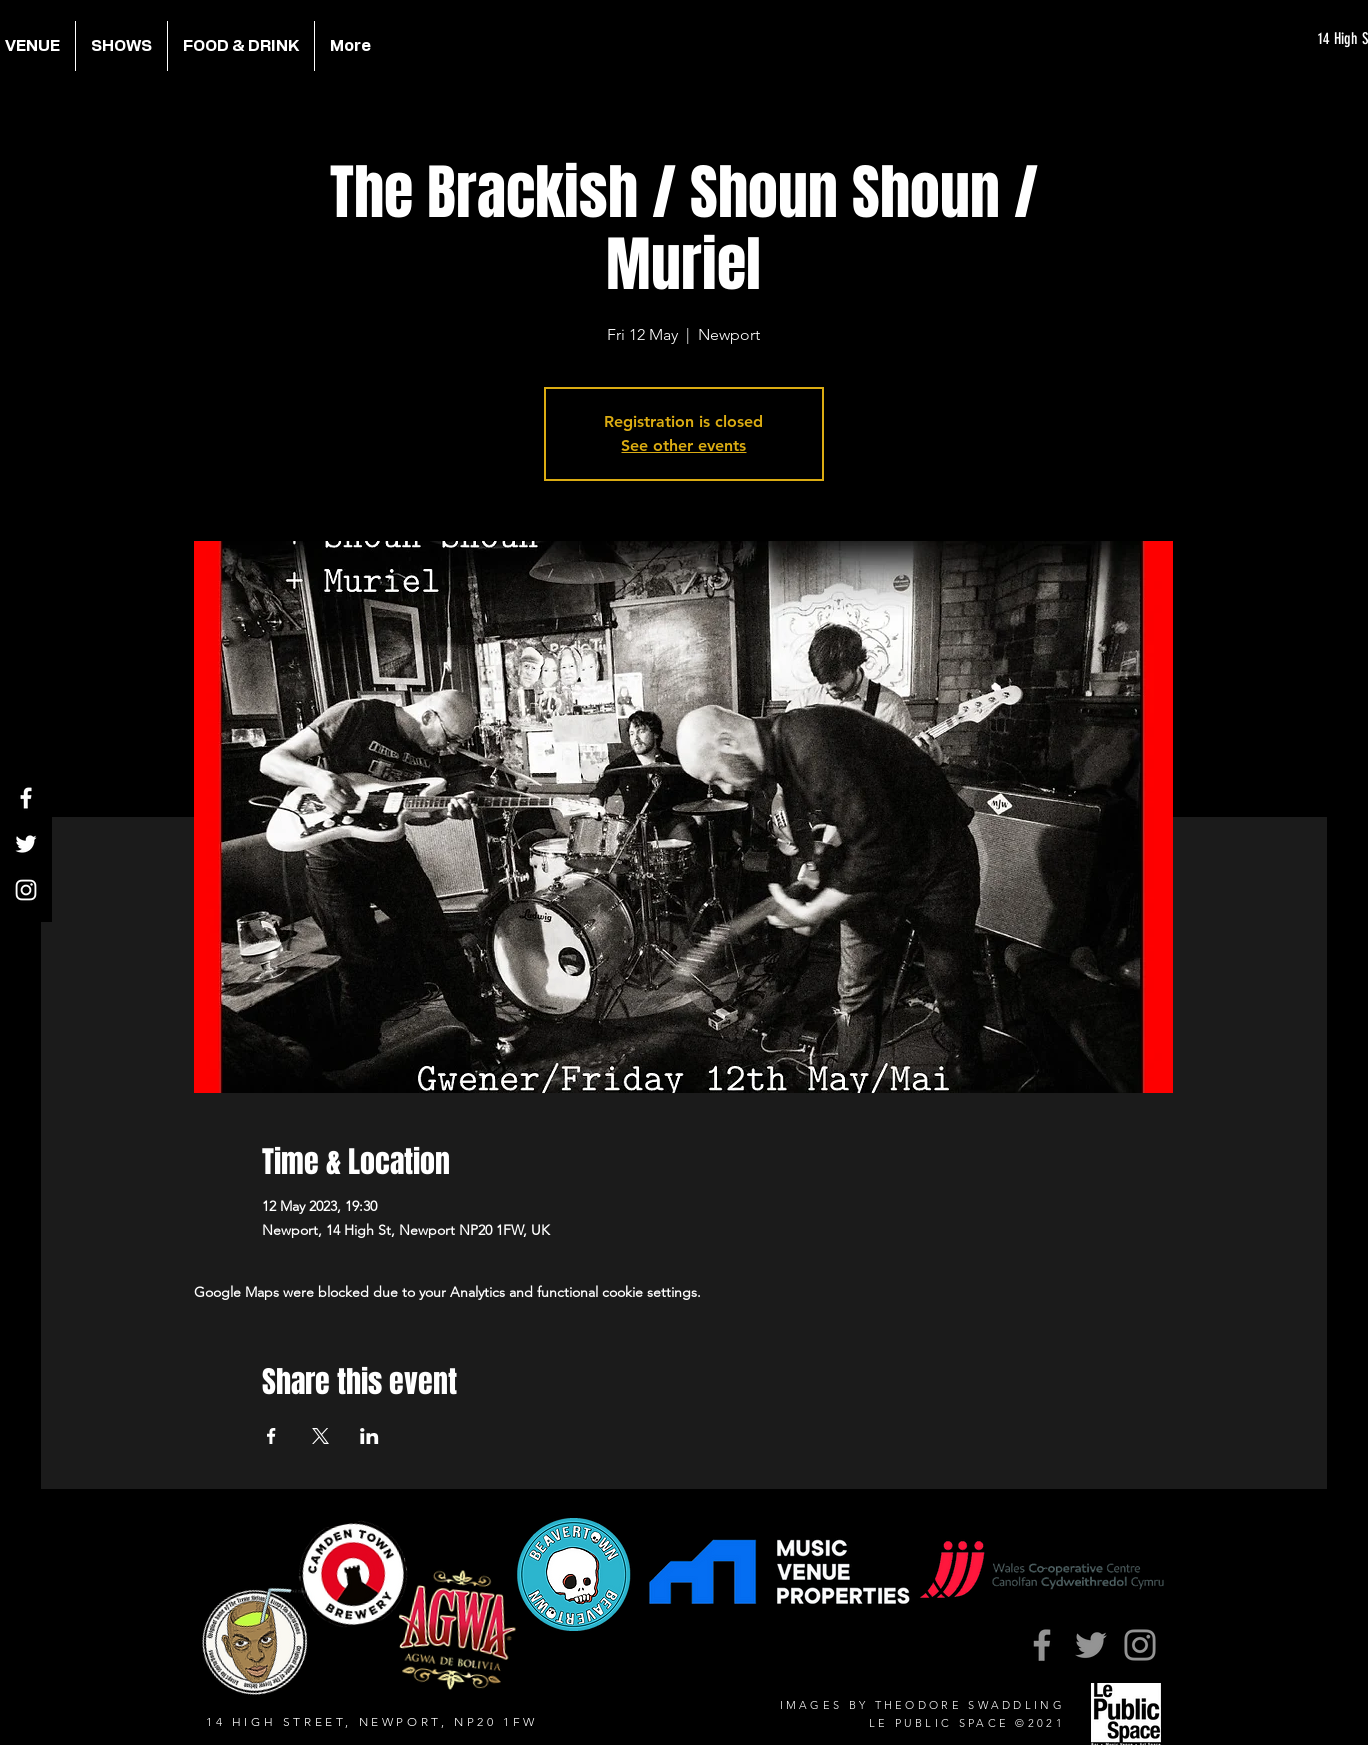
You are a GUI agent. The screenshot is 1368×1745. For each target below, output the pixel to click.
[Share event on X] (320, 1436)
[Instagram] (26, 890)
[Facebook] (26, 798)
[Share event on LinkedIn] (369, 1436)
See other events (683, 445)
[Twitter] (26, 844)
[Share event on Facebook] (271, 1436)
